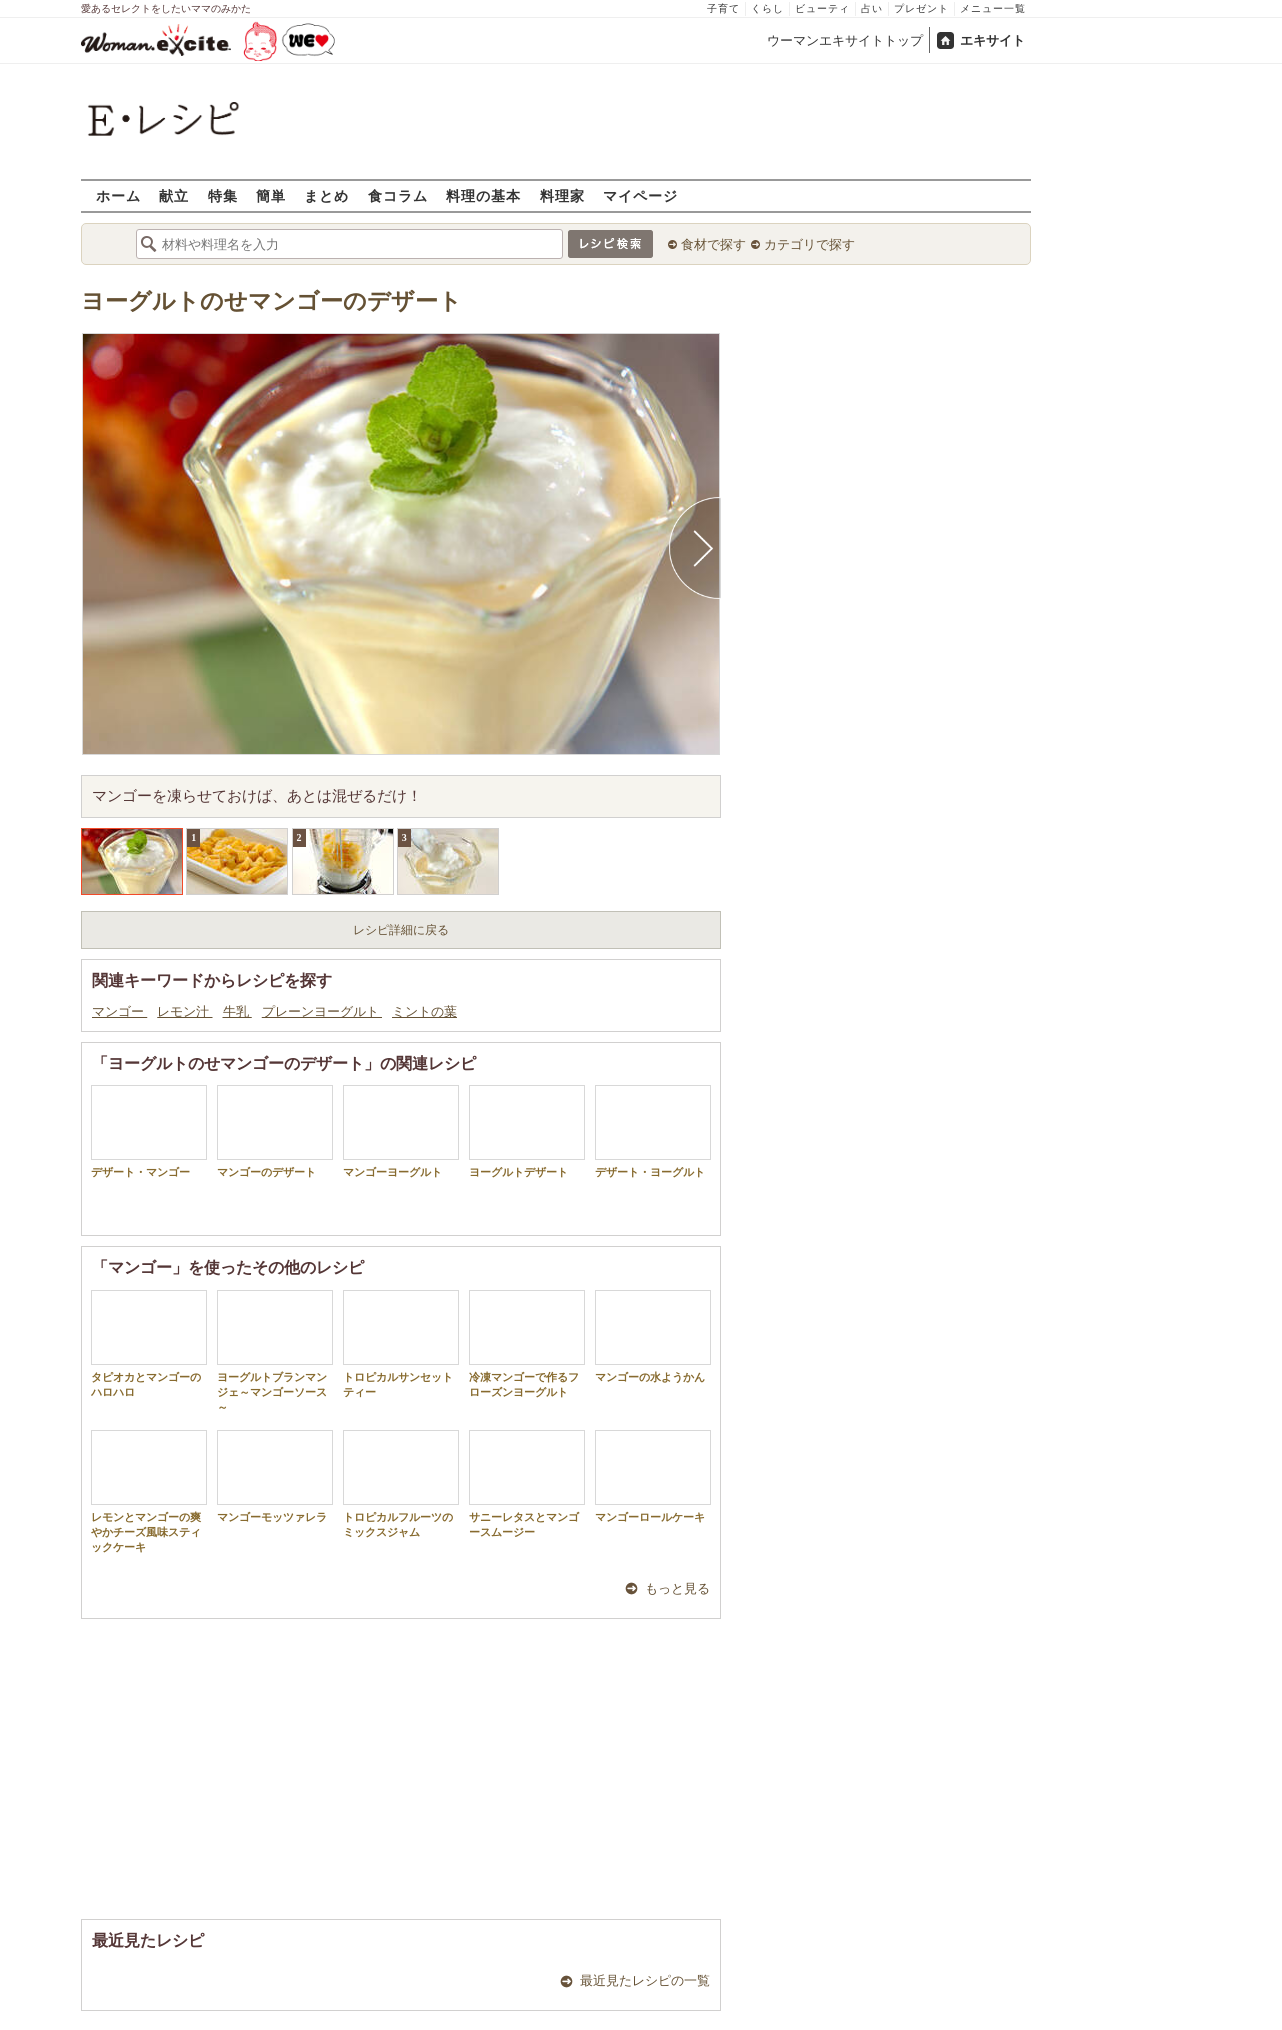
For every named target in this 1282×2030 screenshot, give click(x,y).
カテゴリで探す (809, 244)
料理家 (562, 195)
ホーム (118, 195)
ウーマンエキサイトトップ (845, 40)
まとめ (326, 195)
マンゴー (119, 1011)
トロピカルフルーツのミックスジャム (401, 1484)
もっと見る (677, 1588)
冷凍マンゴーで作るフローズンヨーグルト (527, 1344)
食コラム (398, 195)
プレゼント (921, 8)
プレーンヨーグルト (322, 1011)
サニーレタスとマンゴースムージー (527, 1484)
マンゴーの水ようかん (653, 1336)
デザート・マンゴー (149, 1131)
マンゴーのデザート (275, 1131)
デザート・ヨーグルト (653, 1131)
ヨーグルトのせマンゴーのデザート (271, 301)
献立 (174, 195)
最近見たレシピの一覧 (645, 1980)
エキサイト (992, 40)
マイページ (640, 195)
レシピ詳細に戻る (401, 930)
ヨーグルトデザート (527, 1131)
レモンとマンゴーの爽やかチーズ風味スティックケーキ (149, 1492)
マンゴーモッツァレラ (275, 1476)
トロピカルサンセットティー (401, 1344)
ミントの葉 (424, 1011)
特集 (223, 195)
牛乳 (237, 1011)
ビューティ (822, 8)
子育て (723, 8)
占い (872, 8)
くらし (767, 8)
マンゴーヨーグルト (401, 1131)
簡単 (271, 195)
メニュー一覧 (993, 8)
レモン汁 (184, 1011)
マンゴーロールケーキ (653, 1476)
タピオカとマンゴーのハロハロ (149, 1344)
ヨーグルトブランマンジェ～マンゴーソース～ (275, 1352)
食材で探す (713, 244)
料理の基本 (483, 195)
